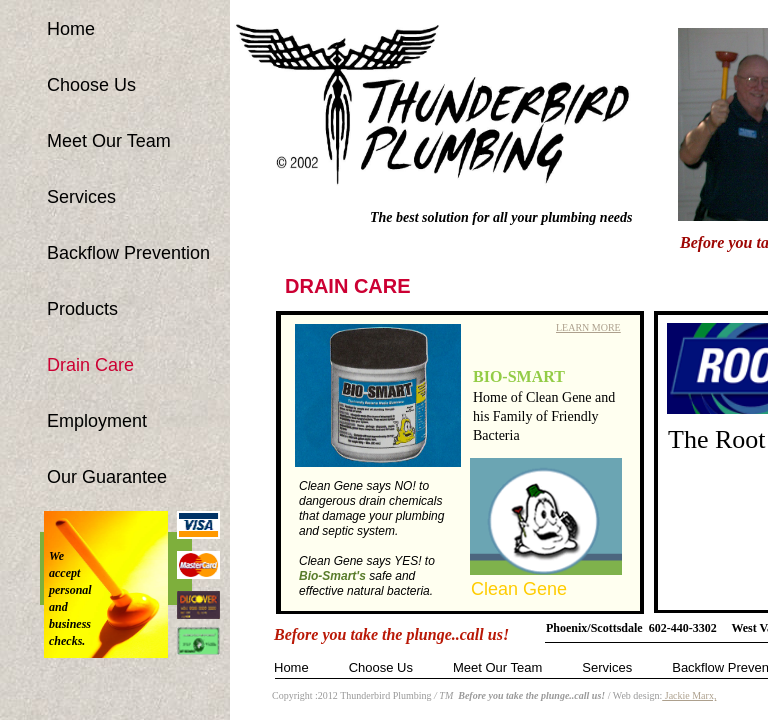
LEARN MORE (588, 327)
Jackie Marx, (689, 695)
